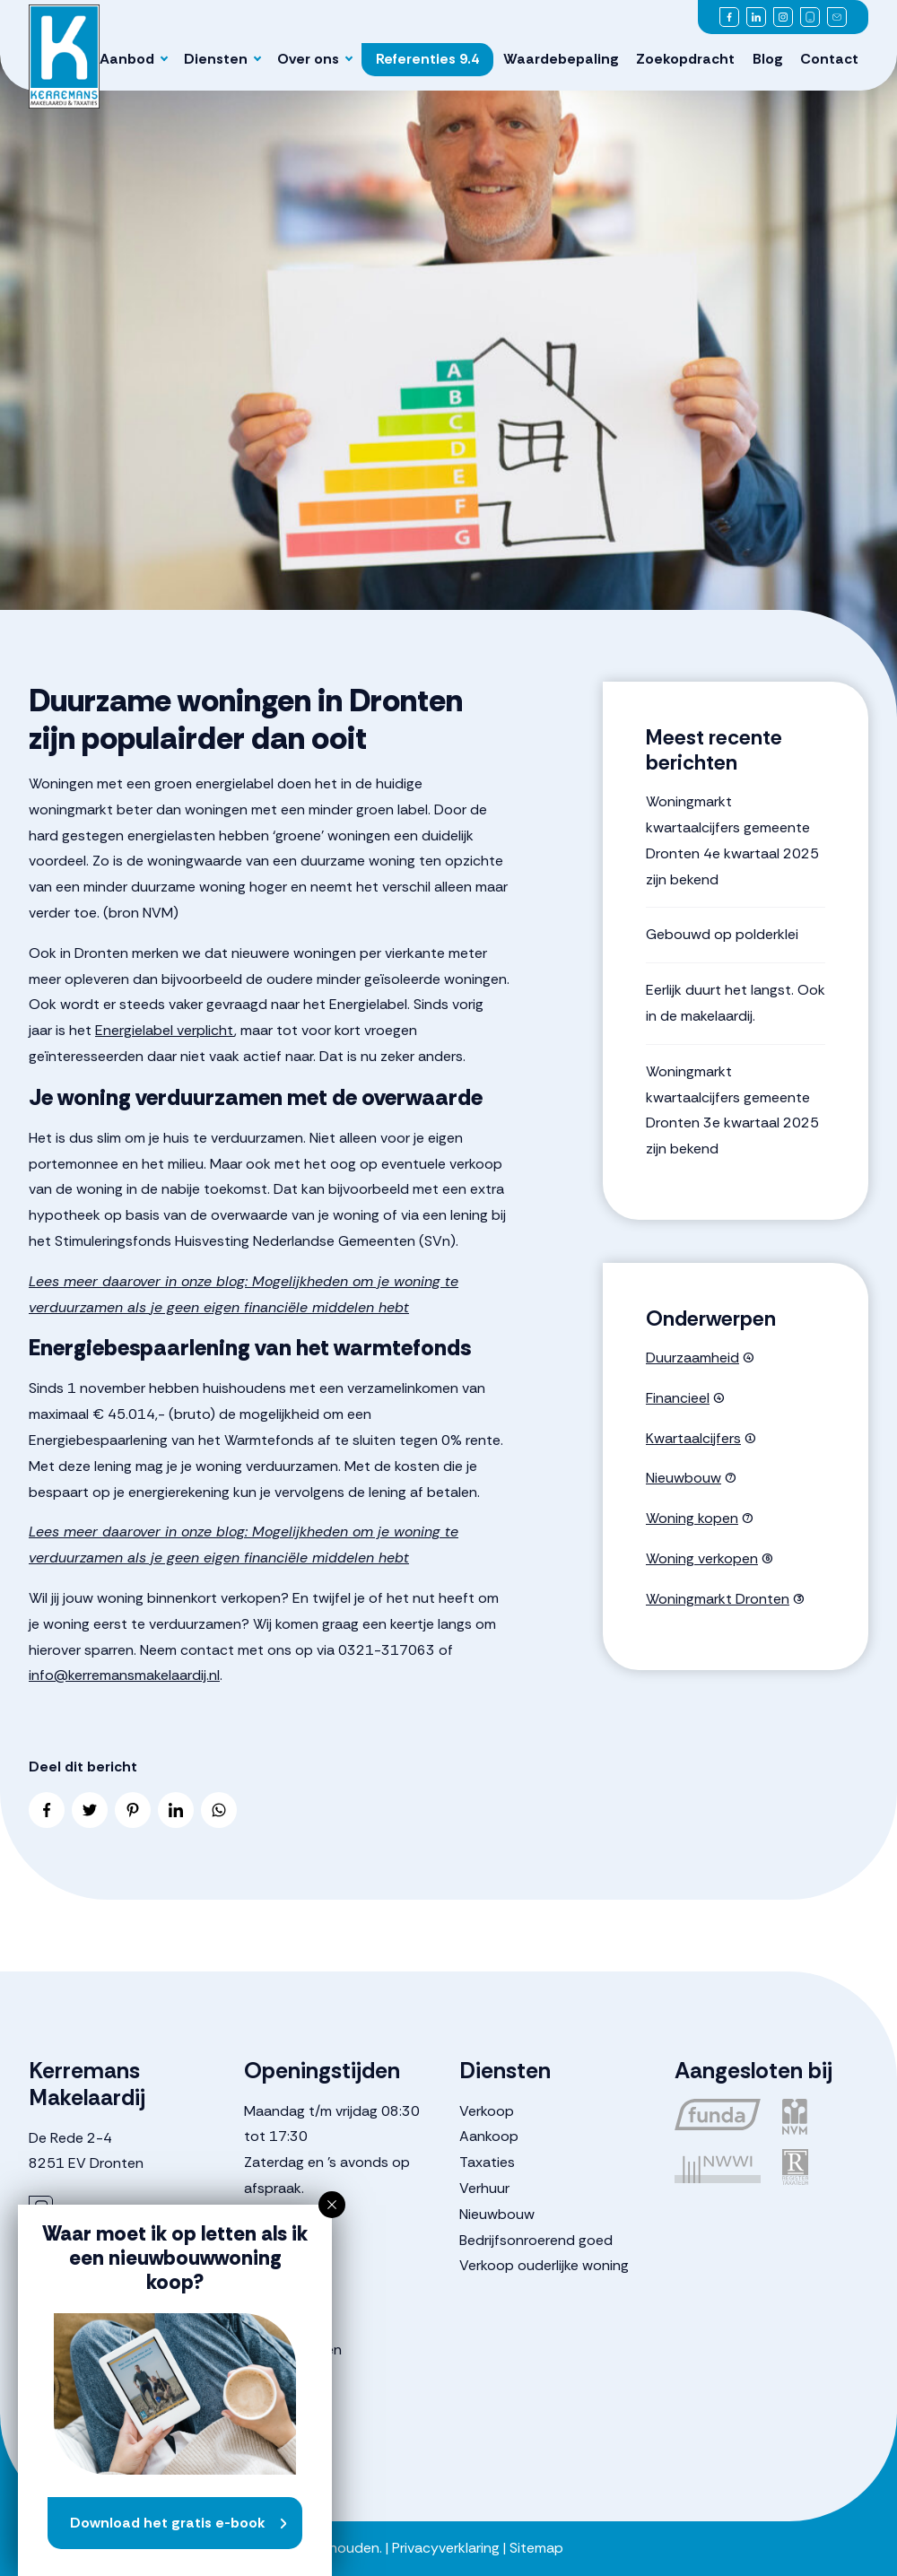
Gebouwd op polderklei (722, 934)
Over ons (308, 58)
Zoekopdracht (685, 58)
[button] (331, 2204)
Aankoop (488, 2136)
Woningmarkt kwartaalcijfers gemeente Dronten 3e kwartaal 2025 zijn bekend (732, 1110)
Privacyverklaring (446, 2547)
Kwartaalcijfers (693, 1438)
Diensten (216, 58)
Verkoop (486, 2111)
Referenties (427, 58)
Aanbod (127, 58)
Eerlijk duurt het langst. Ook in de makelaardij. (735, 1002)
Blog (768, 58)
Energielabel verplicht (164, 1030)
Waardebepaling (561, 58)
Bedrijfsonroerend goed (536, 2240)
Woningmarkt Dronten (717, 1598)
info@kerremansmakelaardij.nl (124, 1675)
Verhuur (484, 2188)
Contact (829, 58)
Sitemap (536, 2547)
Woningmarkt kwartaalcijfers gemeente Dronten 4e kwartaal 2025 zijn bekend (732, 840)
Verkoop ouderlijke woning (544, 2265)
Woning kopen (692, 1518)
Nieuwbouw (683, 1477)
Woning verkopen (702, 1558)
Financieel (678, 1397)
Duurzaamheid (692, 1357)
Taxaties (487, 2162)
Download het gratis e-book (168, 2522)
